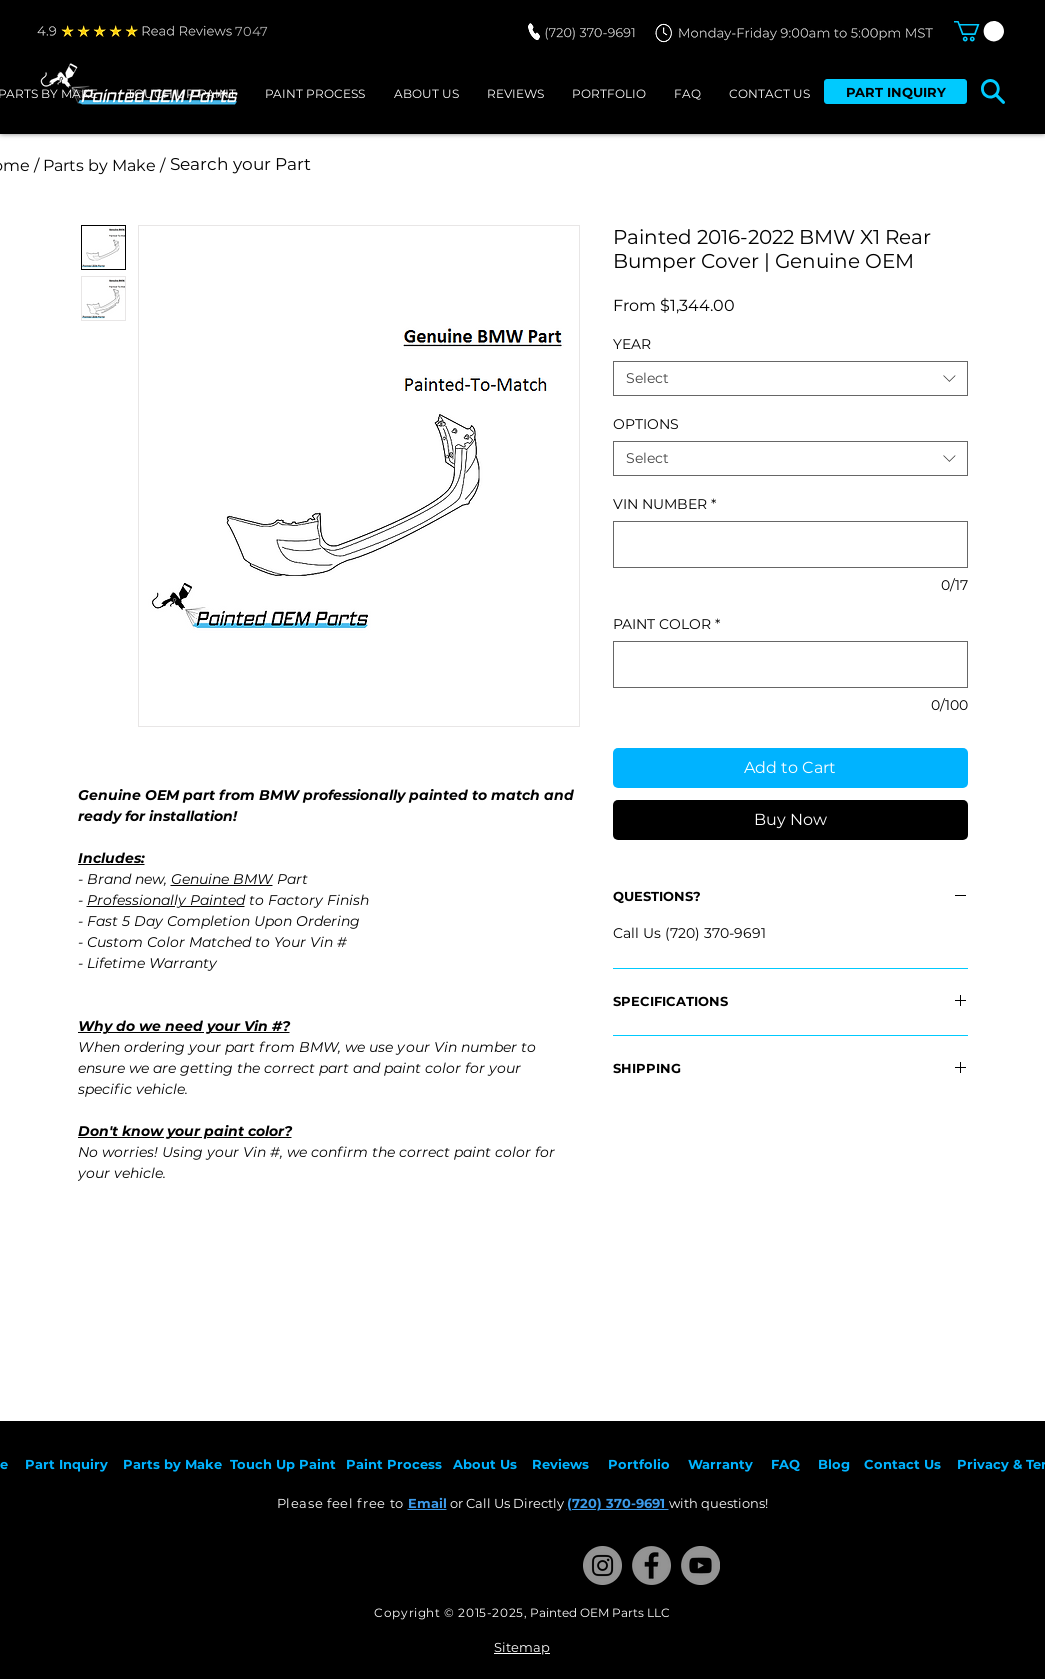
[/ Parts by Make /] (100, 165)
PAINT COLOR (666, 624)
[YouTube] (700, 1565)
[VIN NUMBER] (790, 544)
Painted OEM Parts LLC (600, 1612)
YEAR (632, 344)
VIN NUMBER (664, 504)
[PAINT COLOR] (790, 664)
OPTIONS (646, 424)
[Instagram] (602, 1565)
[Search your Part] (436, 165)
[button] (979, 31)
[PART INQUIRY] (895, 91)
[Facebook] (651, 1565)
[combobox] (790, 378)
